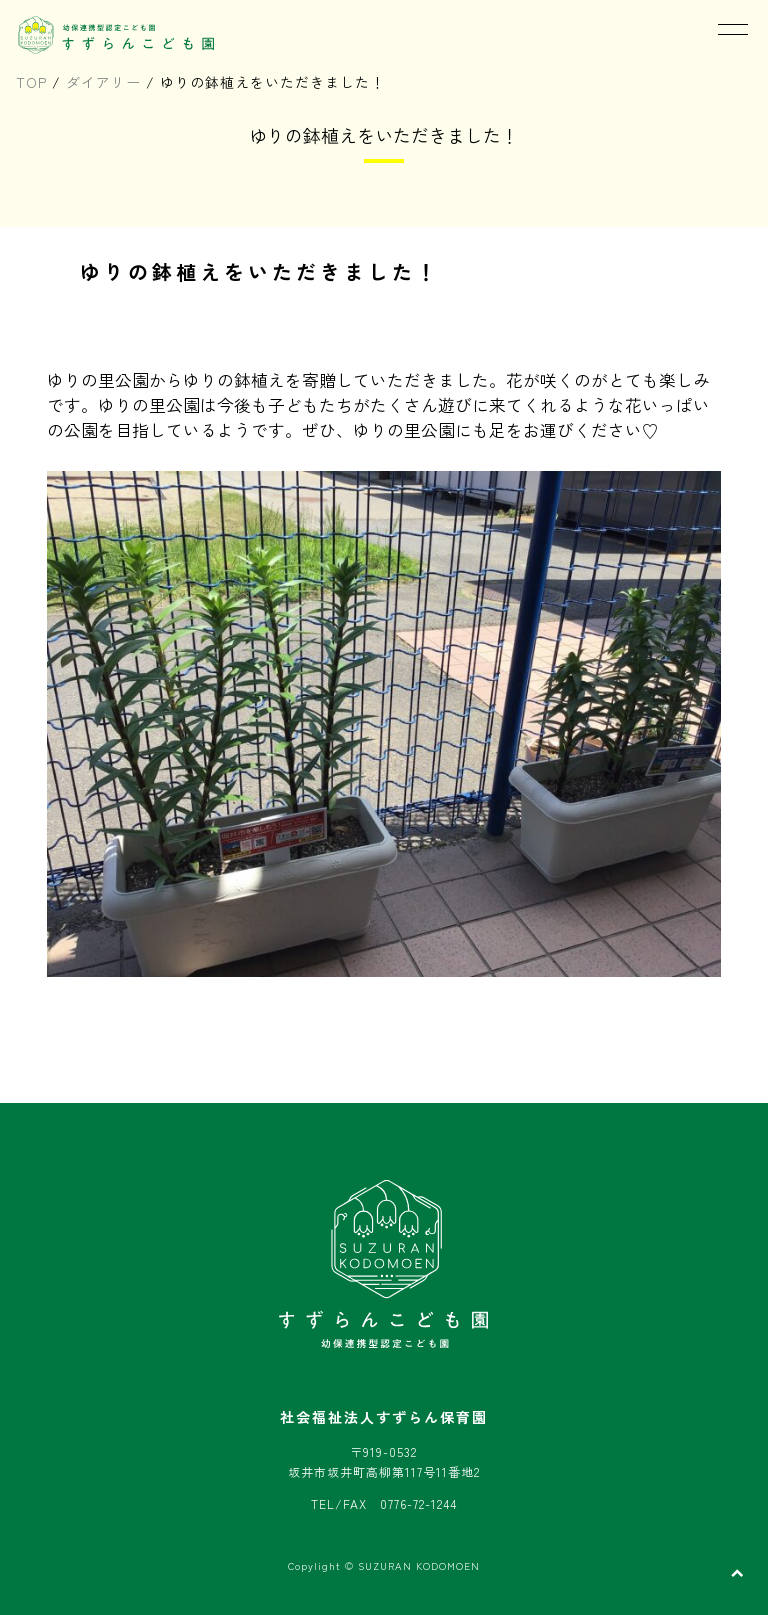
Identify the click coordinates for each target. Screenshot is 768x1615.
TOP (31, 82)
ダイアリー (103, 82)
